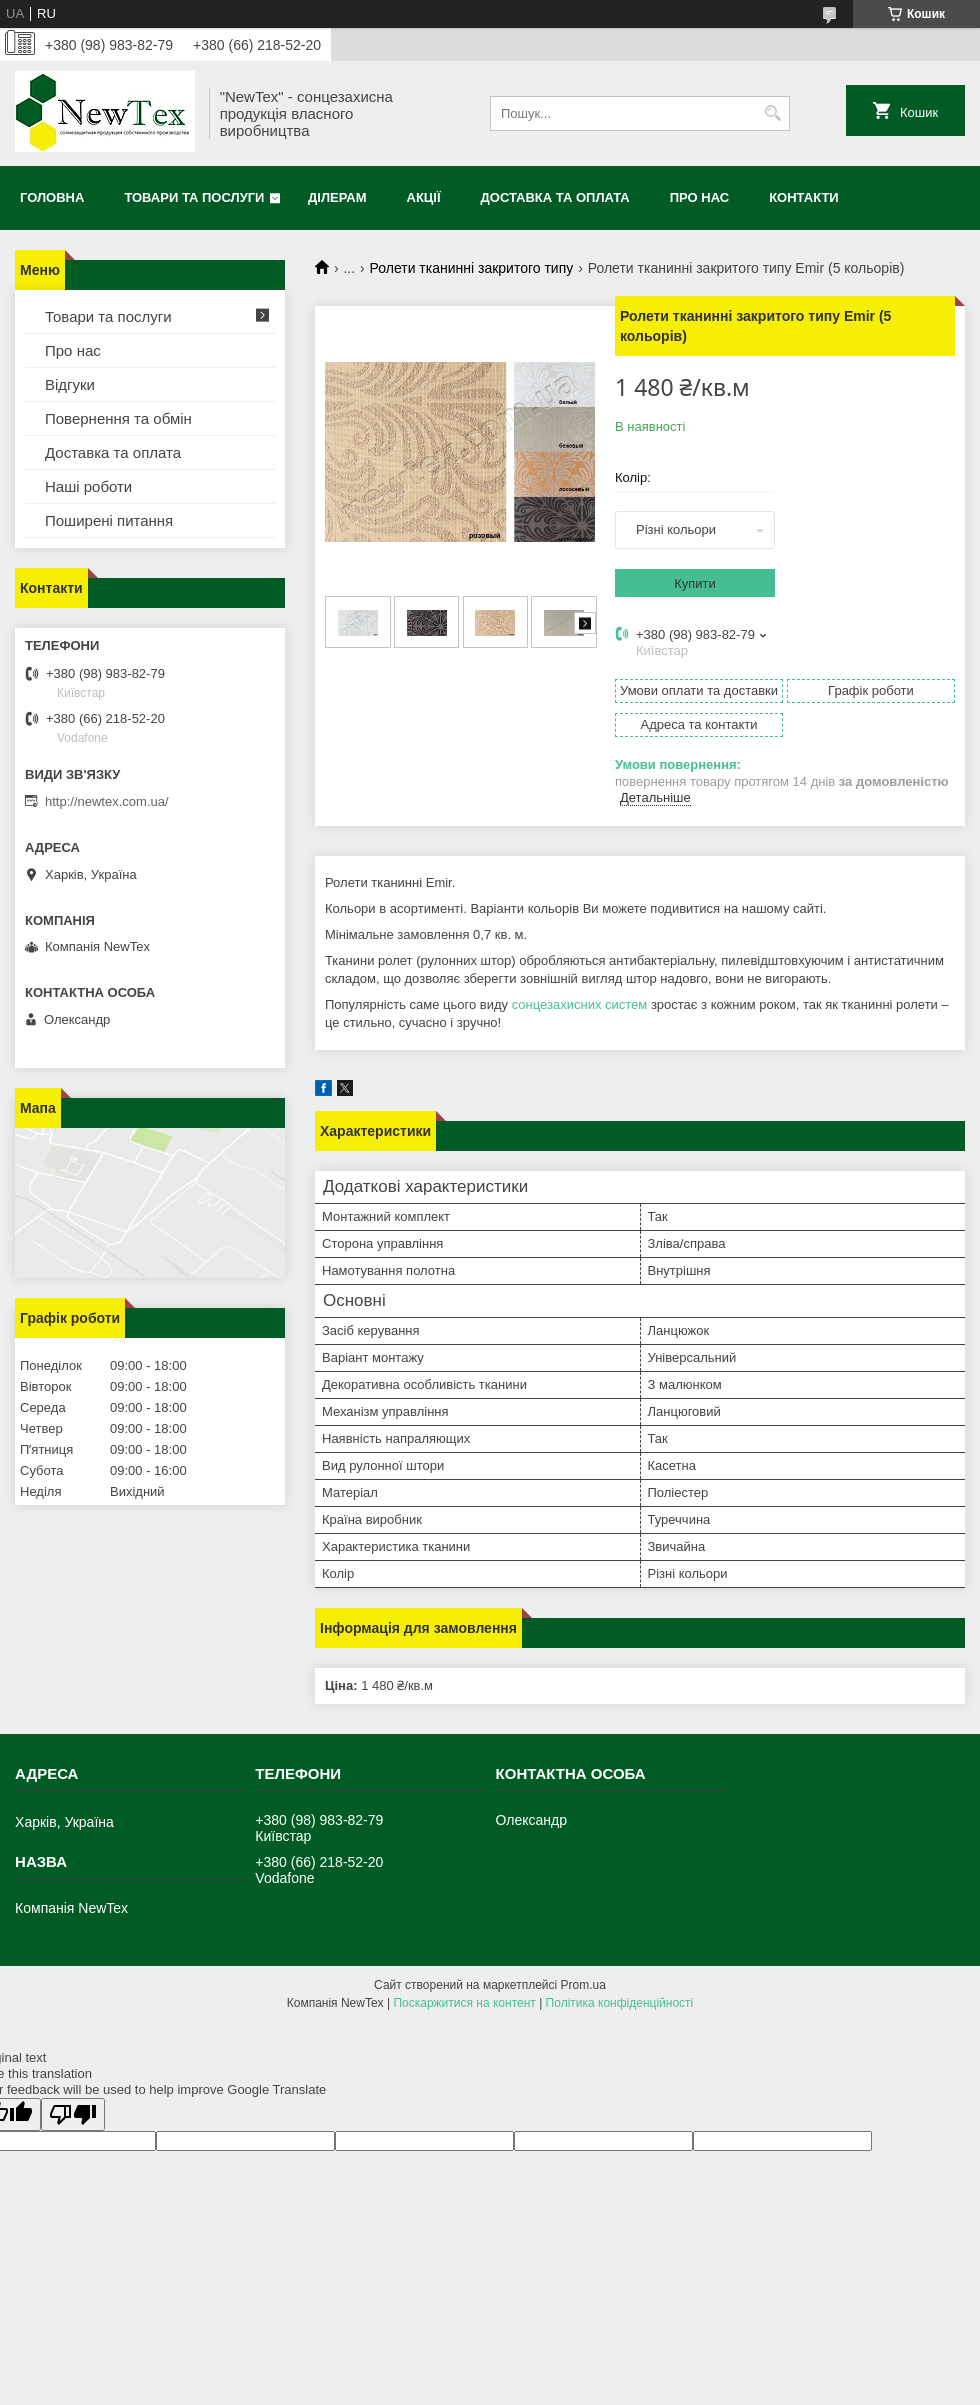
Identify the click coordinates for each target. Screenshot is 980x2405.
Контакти (804, 197)
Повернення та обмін (118, 418)
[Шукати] (772, 113)
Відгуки (70, 384)
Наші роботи (88, 486)
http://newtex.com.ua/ (107, 801)
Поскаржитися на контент (464, 2003)
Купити (695, 583)
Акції (424, 197)
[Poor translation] (73, 2114)
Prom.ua (583, 1985)
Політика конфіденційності (620, 2003)
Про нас (699, 197)
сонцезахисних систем (580, 1004)
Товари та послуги (194, 197)
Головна (52, 197)
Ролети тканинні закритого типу (472, 268)
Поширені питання (109, 520)
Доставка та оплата (555, 197)
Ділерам (337, 197)
